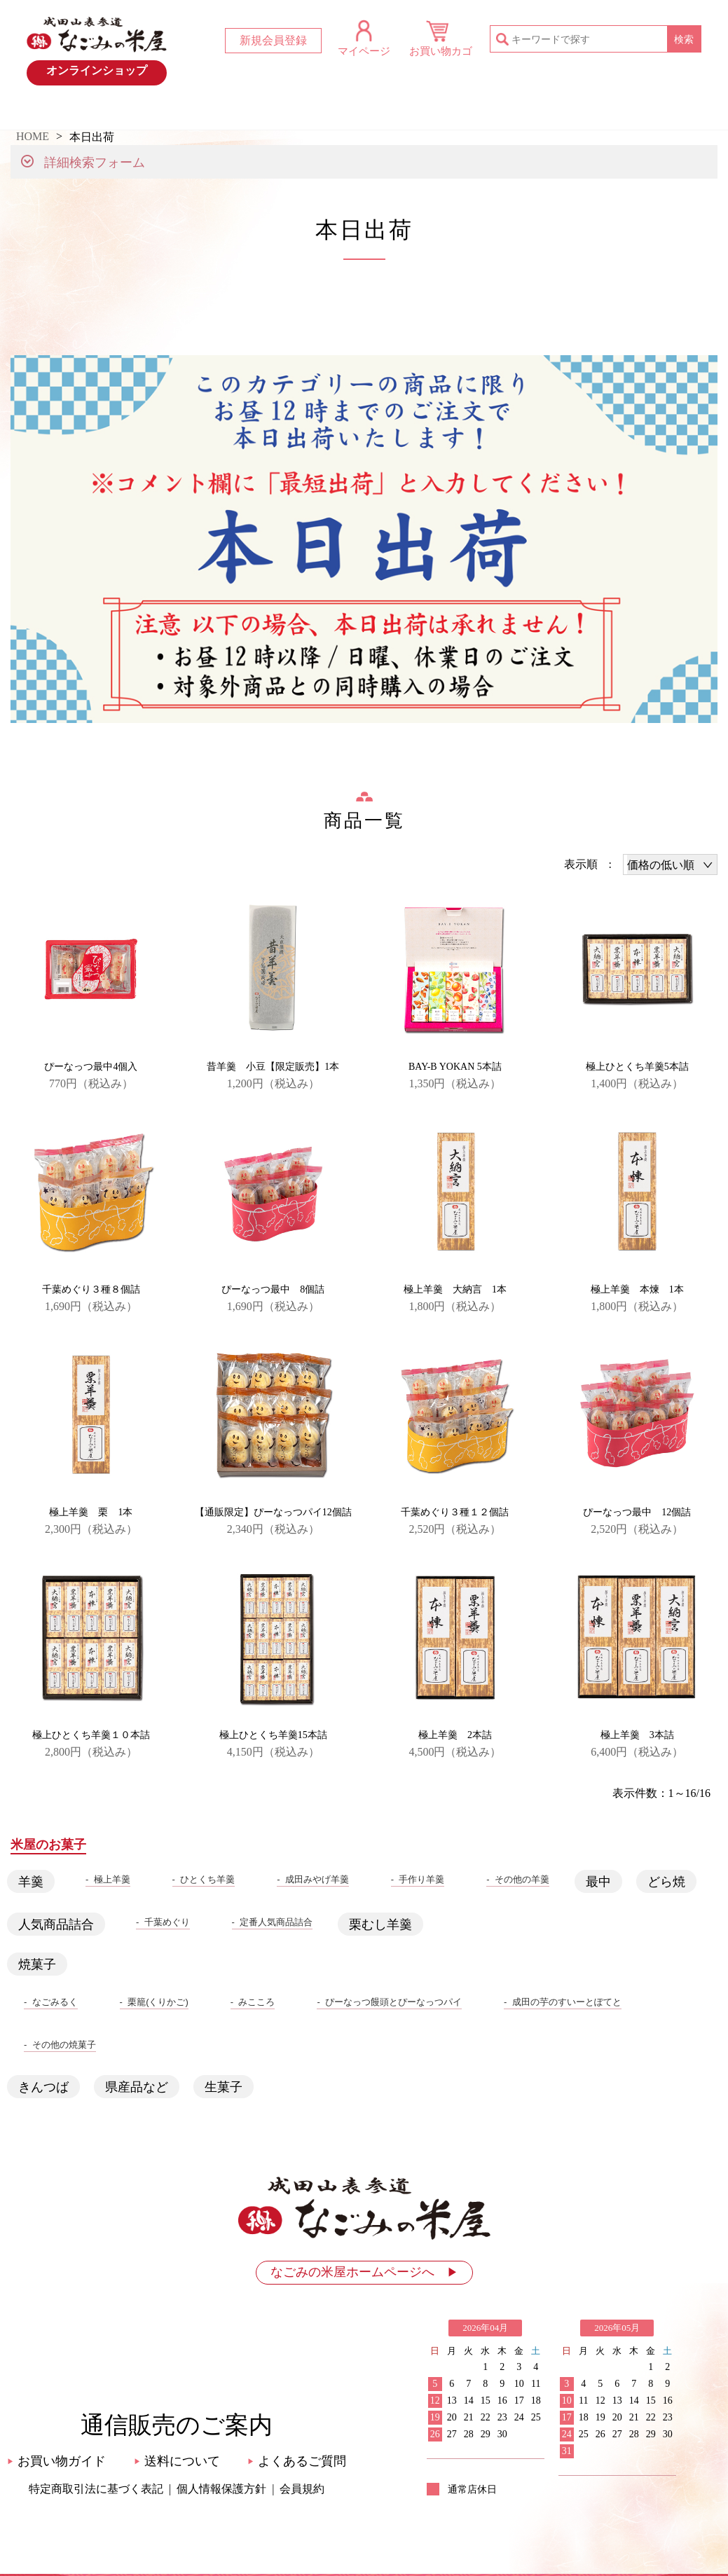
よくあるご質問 (296, 2461)
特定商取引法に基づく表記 (96, 2489)
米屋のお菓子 (424, 112)
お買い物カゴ (440, 51)
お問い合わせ (667, 112)
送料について (177, 2461)
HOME (60, 112)
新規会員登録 (273, 40)
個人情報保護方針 (221, 2489)
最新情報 (182, 112)
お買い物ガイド (546, 112)
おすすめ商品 (303, 112)
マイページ (364, 51)
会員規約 (302, 2489)
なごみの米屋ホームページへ (364, 2272)
